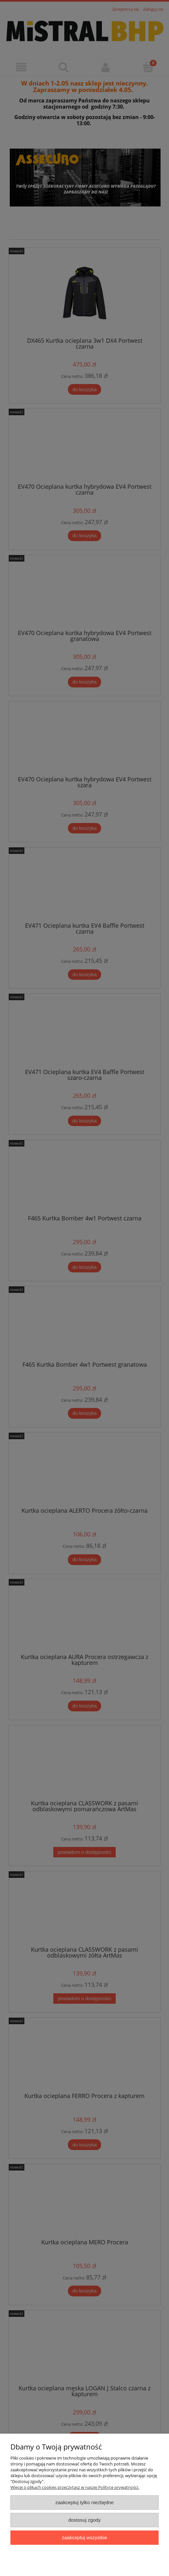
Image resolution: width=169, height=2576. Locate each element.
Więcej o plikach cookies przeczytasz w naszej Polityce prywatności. (74, 2487)
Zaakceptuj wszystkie (84, 2537)
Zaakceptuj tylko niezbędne (84, 2502)
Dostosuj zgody (84, 2520)
